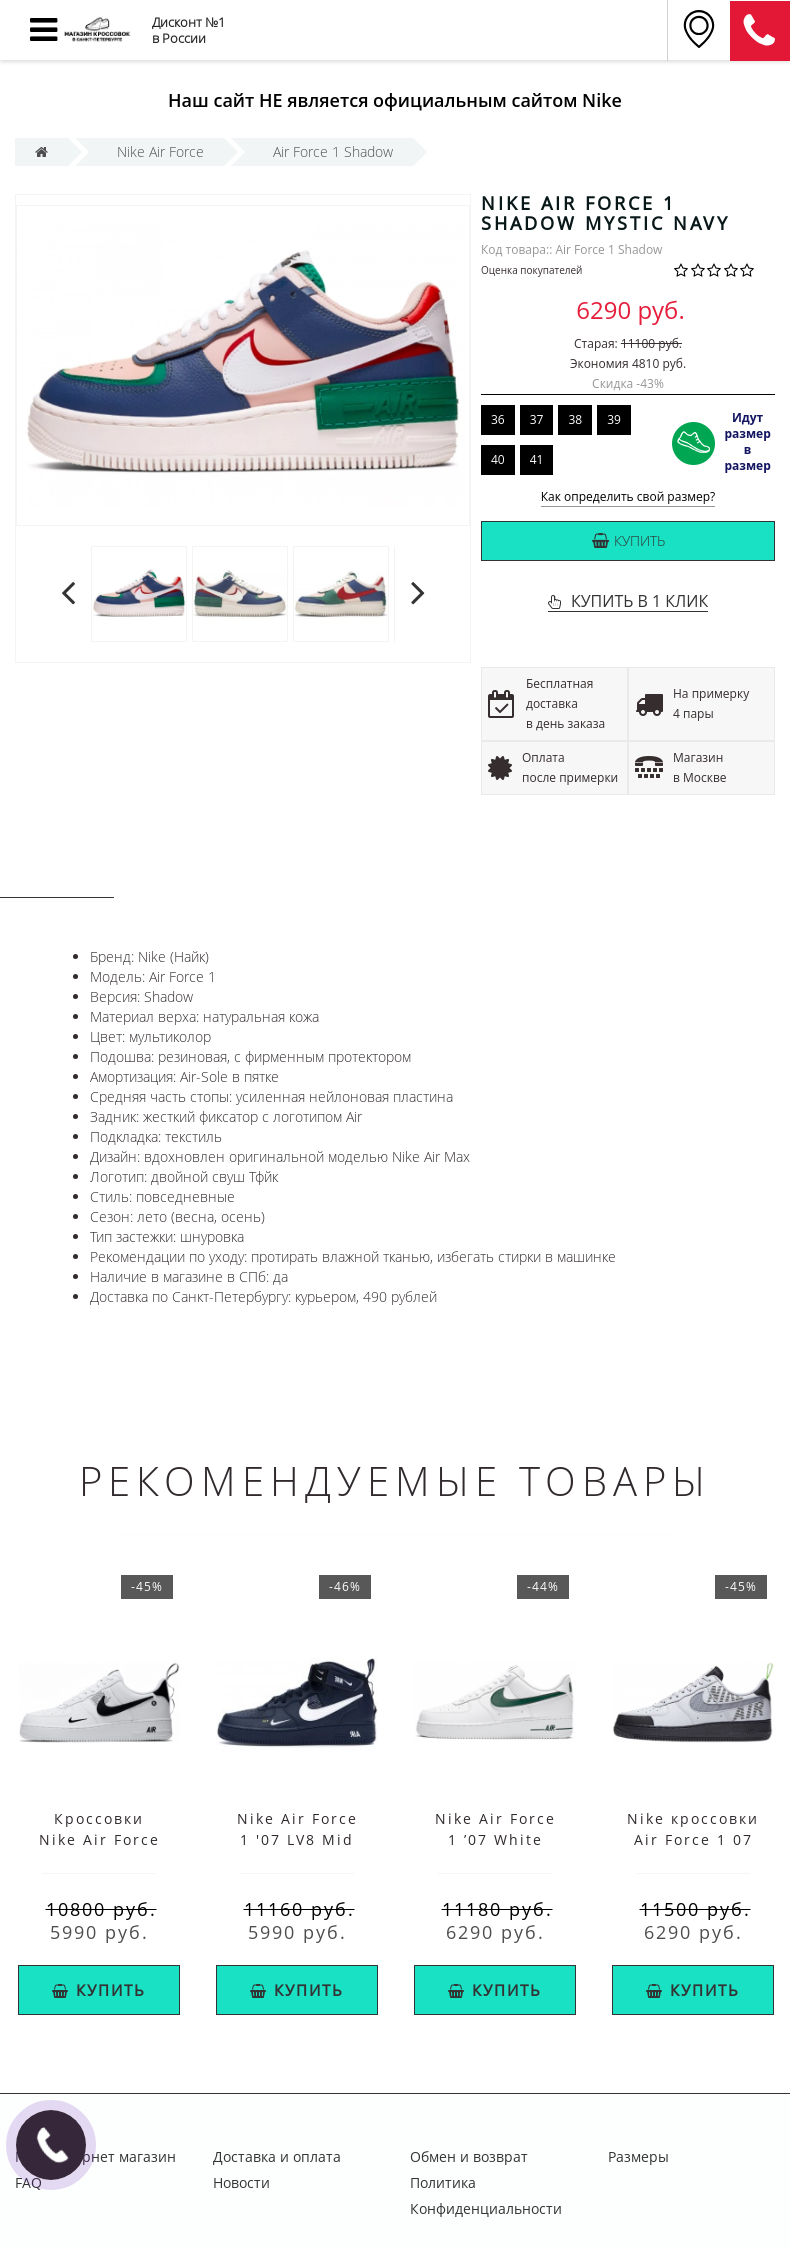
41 (537, 459)
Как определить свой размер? (628, 497)
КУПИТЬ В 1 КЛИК (639, 601)
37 (537, 419)
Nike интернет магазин (95, 2156)
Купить (628, 540)
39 (614, 419)
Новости (241, 2182)
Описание (57, 878)
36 (498, 419)
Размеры (638, 2156)
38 (575, 419)
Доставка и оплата (277, 2156)
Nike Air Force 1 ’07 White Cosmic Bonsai (495, 1839)
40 (498, 459)
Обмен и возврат (469, 2156)
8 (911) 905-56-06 (760, 31)
